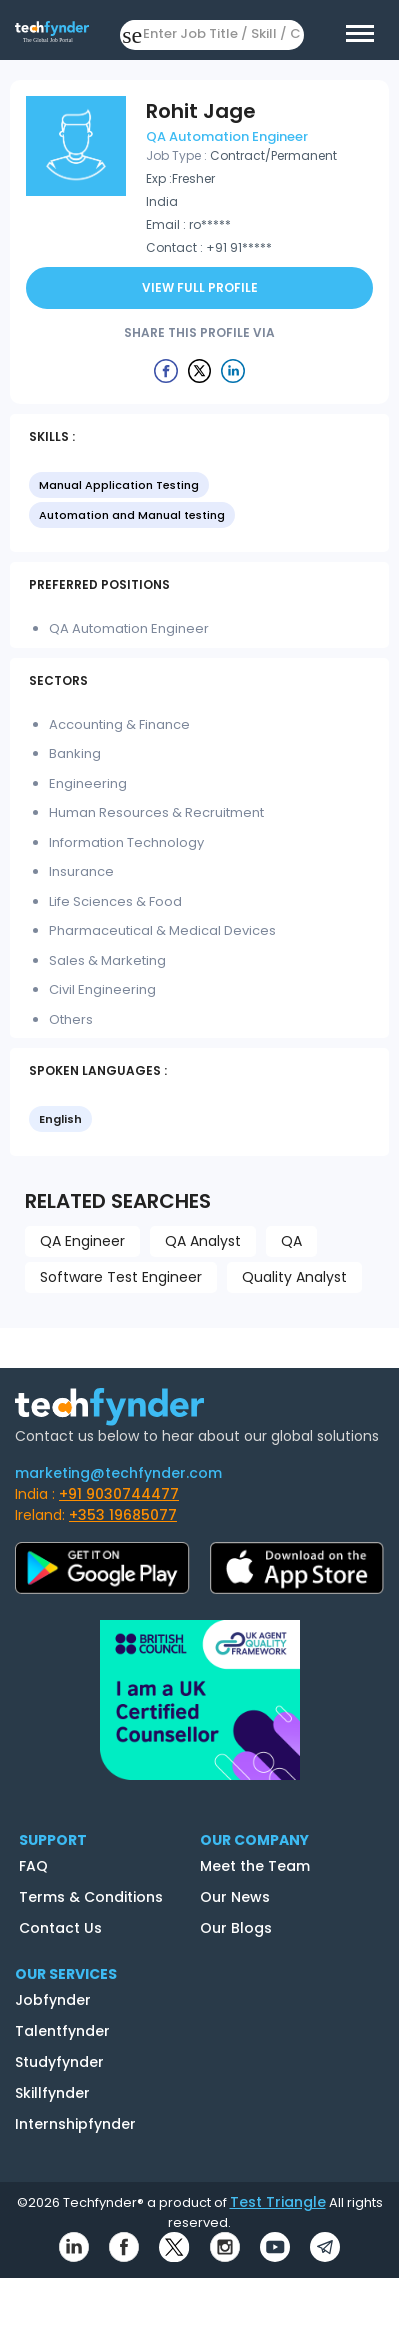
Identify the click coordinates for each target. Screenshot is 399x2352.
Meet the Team (255, 1866)
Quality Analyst (294, 1277)
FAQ (33, 1866)
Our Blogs (236, 1928)
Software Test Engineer (121, 1277)
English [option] (60, 1119)
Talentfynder (62, 2031)
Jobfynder (53, 2000)
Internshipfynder (75, 2124)
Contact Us (60, 1928)
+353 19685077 (123, 1515)
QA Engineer (82, 1241)
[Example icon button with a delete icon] (166, 370)
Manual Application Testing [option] (119, 485)
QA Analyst (203, 1241)
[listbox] (199, 502)
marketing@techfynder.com (118, 1473)
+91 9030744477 (119, 1494)
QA (291, 1241)
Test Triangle (278, 2202)
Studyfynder (59, 2062)
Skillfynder (52, 2093)
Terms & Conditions (91, 1897)
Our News (235, 1897)
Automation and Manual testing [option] (132, 515)
